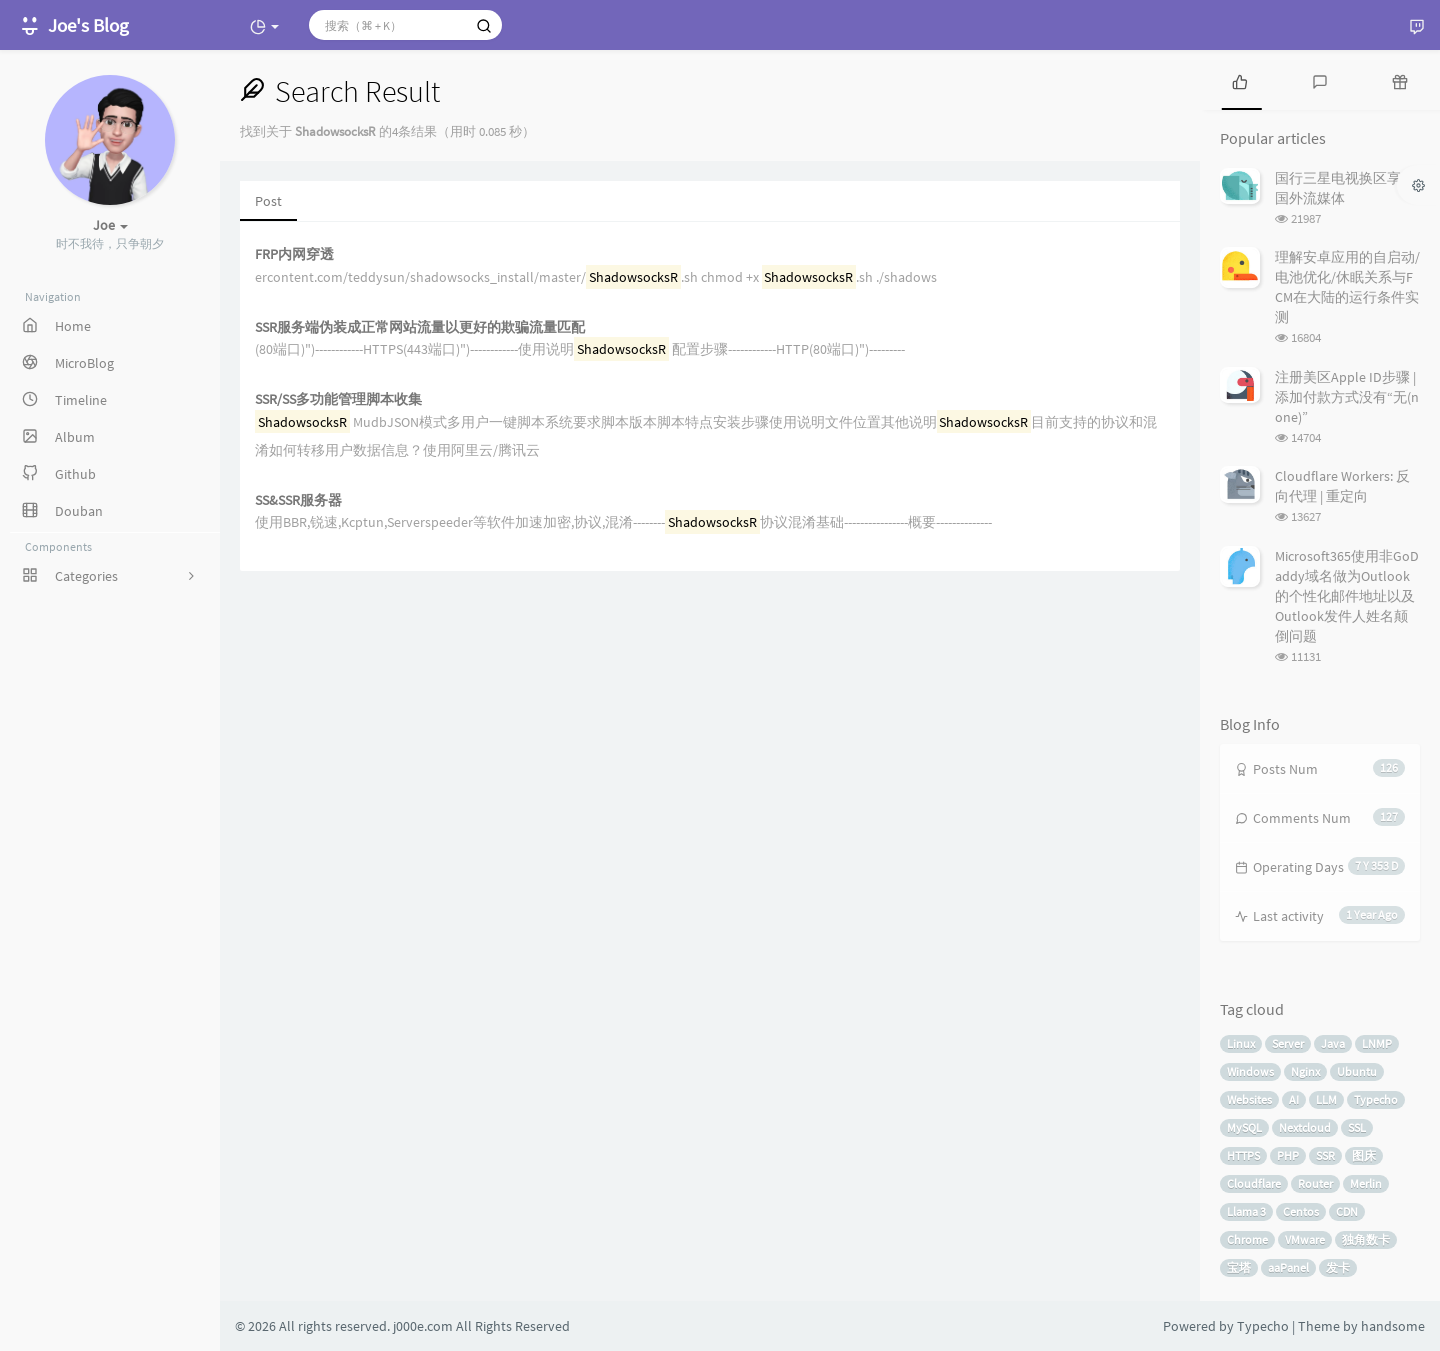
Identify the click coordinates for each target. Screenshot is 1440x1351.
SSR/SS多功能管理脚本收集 (338, 399)
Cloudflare (1254, 1183)
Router (1315, 1183)
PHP (1288, 1155)
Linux (1241, 1043)
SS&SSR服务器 (298, 500)
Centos (1301, 1211)
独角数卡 (1366, 1239)
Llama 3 (1246, 1211)
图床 (1364, 1155)
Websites (1249, 1099)
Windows (1250, 1071)
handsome (1393, 1326)
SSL (1357, 1127)
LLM (1326, 1099)
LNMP (1377, 1043)
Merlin (1366, 1183)
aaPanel (1288, 1267)
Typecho (1376, 1099)
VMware (1305, 1239)
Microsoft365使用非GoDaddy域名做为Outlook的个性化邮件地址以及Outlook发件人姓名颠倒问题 (1347, 596)
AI (1294, 1099)
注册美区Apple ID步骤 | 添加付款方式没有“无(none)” (1347, 397)
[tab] (1240, 80)
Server (1288, 1043)
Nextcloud (1305, 1127)
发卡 (1338, 1267)
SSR (1325, 1155)
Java (1333, 1043)
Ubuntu (1357, 1071)
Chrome (1247, 1239)
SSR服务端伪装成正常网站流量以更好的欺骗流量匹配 (420, 327)
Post (268, 201)
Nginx (1305, 1071)
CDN (1347, 1211)
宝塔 (1239, 1267)
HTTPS (1243, 1155)
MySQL (1244, 1127)
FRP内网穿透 (294, 254)
